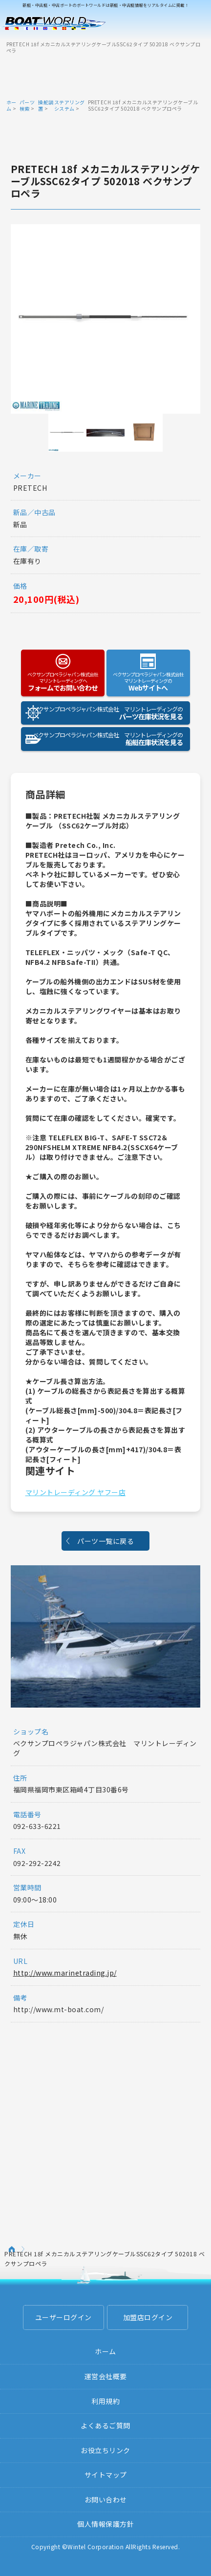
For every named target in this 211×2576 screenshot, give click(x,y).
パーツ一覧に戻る (105, 1541)
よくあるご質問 (105, 2425)
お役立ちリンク (105, 2450)
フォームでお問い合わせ (63, 681)
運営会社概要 (105, 2376)
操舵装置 (46, 105)
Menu (197, 23)
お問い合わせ (105, 2499)
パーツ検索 (27, 105)
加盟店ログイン (148, 2317)
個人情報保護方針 (105, 2524)
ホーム (11, 105)
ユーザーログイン (63, 2317)
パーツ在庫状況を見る (102, 713)
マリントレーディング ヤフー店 (75, 1492)
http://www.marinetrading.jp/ (65, 1973)
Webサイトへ (148, 681)
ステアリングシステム (69, 105)
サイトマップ (105, 2475)
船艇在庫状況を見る (102, 739)
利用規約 (105, 2401)
